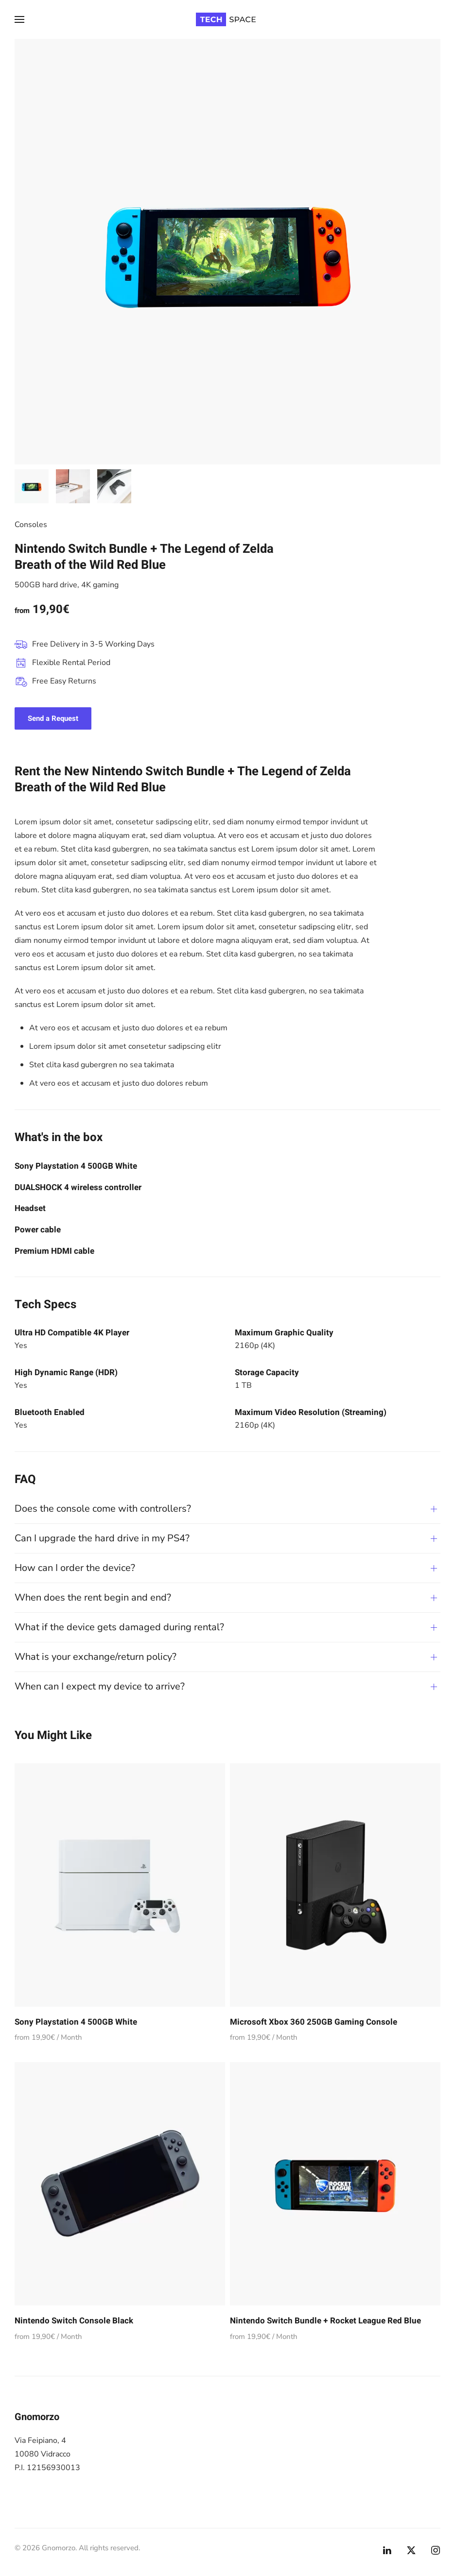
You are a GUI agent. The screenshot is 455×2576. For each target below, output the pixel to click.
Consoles (31, 524)
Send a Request (53, 718)
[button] (19, 19)
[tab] (32, 486)
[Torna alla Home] (227, 19)
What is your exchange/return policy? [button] (95, 1656)
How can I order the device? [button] (75, 1567)
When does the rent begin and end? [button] (93, 1597)
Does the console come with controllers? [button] (103, 1508)
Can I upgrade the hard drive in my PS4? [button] (102, 1538)
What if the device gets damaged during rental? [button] (119, 1627)
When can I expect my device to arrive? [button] (100, 1686)
